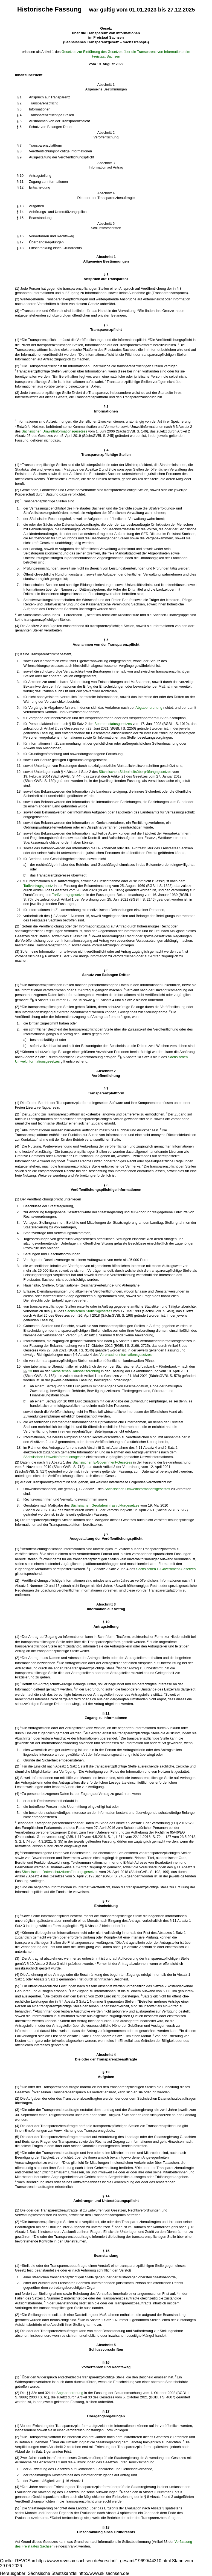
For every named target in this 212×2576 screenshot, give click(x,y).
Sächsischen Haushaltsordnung (75, 1371)
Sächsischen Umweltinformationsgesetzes (54, 431)
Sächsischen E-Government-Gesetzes (102, 1462)
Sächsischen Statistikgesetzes (88, 1311)
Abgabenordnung (148, 707)
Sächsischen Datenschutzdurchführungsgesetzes (60, 1872)
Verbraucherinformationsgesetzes (126, 1355)
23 (30, 1371)
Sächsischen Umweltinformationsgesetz (54, 1457)
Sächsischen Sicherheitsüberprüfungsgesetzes (135, 772)
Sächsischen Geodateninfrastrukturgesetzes (105, 1505)
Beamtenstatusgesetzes (113, 724)
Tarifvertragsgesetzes (68, 895)
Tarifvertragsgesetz (38, 886)
